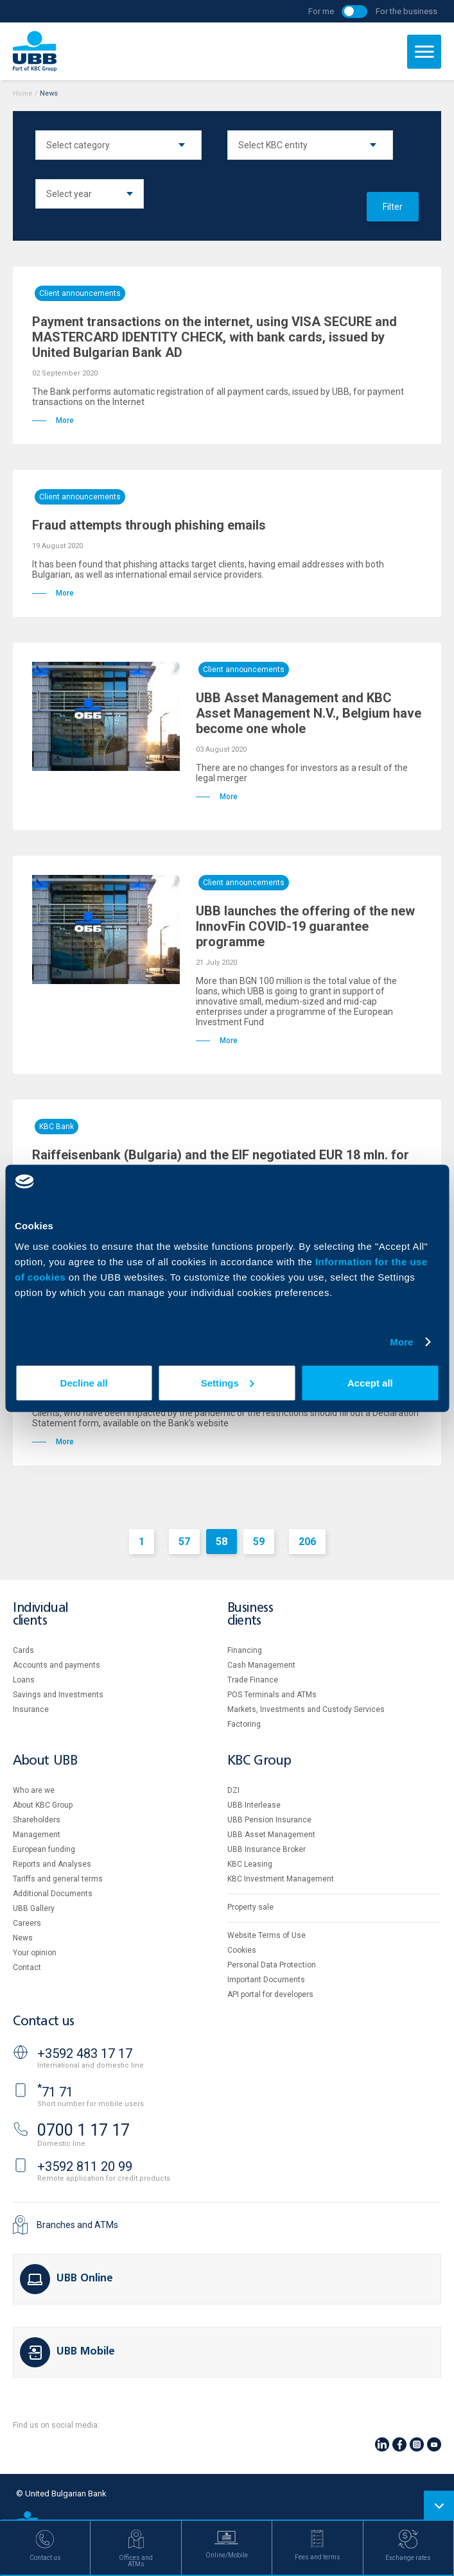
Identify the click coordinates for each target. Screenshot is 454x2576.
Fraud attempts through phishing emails (149, 525)
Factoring (244, 1724)
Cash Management (261, 1665)
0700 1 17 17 (83, 2130)
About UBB (45, 1761)
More (401, 1341)
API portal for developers (270, 1994)
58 (221, 1541)
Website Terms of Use (266, 1935)
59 (259, 1541)
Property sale (250, 1907)
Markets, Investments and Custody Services (306, 1709)
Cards (23, 1650)
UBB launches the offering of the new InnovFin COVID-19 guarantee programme (305, 926)
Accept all (370, 1382)
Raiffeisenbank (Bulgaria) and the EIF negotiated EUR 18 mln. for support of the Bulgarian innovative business (220, 1162)
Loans (24, 1679)
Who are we (34, 1790)
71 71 (55, 2092)
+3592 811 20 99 (84, 2166)
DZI (233, 1790)
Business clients (250, 1614)
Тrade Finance (252, 1679)
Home (22, 93)
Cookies (241, 1950)
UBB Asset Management (271, 1834)
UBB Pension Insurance (269, 1819)
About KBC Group (43, 1805)
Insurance (31, 1709)
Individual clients (40, 1614)
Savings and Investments (58, 1694)
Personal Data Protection (271, 1964)
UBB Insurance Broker (266, 1849)
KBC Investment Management (280, 1878)
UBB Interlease (254, 1805)
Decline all (84, 1382)
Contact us (43, 2022)
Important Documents (266, 1979)
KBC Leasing (249, 1864)
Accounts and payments (56, 1665)
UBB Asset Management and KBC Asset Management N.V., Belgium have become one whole (308, 713)
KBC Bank (56, 1126)
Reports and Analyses (52, 1864)
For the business (406, 11)
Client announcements (80, 293)
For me (321, 11)
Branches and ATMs (77, 2225)
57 (184, 1541)
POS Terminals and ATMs (272, 1694)
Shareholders (36, 1819)
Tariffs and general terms (58, 1878)
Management (36, 1834)
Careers (27, 1923)
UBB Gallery (34, 1908)
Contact (27, 1967)
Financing (244, 1650)
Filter (393, 207)
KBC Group (259, 1761)
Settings (227, 1382)
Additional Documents (52, 1893)
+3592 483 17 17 (84, 2053)
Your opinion (35, 1952)
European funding (44, 1849)
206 (307, 1541)
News (23, 1937)
